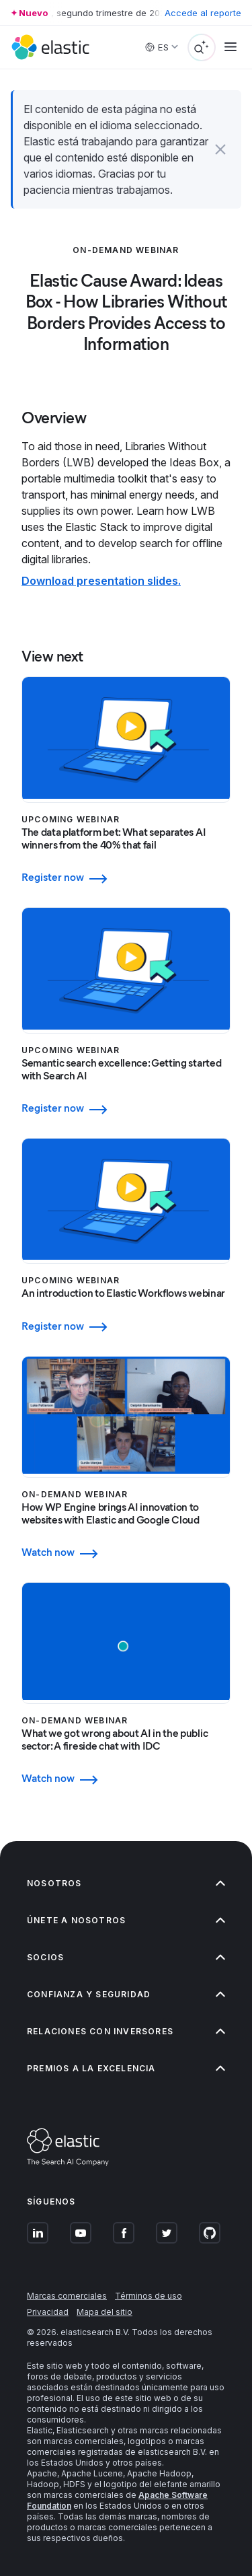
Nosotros (126, 1883)
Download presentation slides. (101, 580)
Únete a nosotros (126, 1920)
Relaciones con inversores (126, 2031)
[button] (220, 149)
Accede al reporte (203, 12)
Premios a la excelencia (126, 2068)
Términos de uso (148, 2296)
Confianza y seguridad (126, 1994)
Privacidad (48, 2312)
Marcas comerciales (67, 2296)
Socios (126, 1957)
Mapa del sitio (104, 2312)
